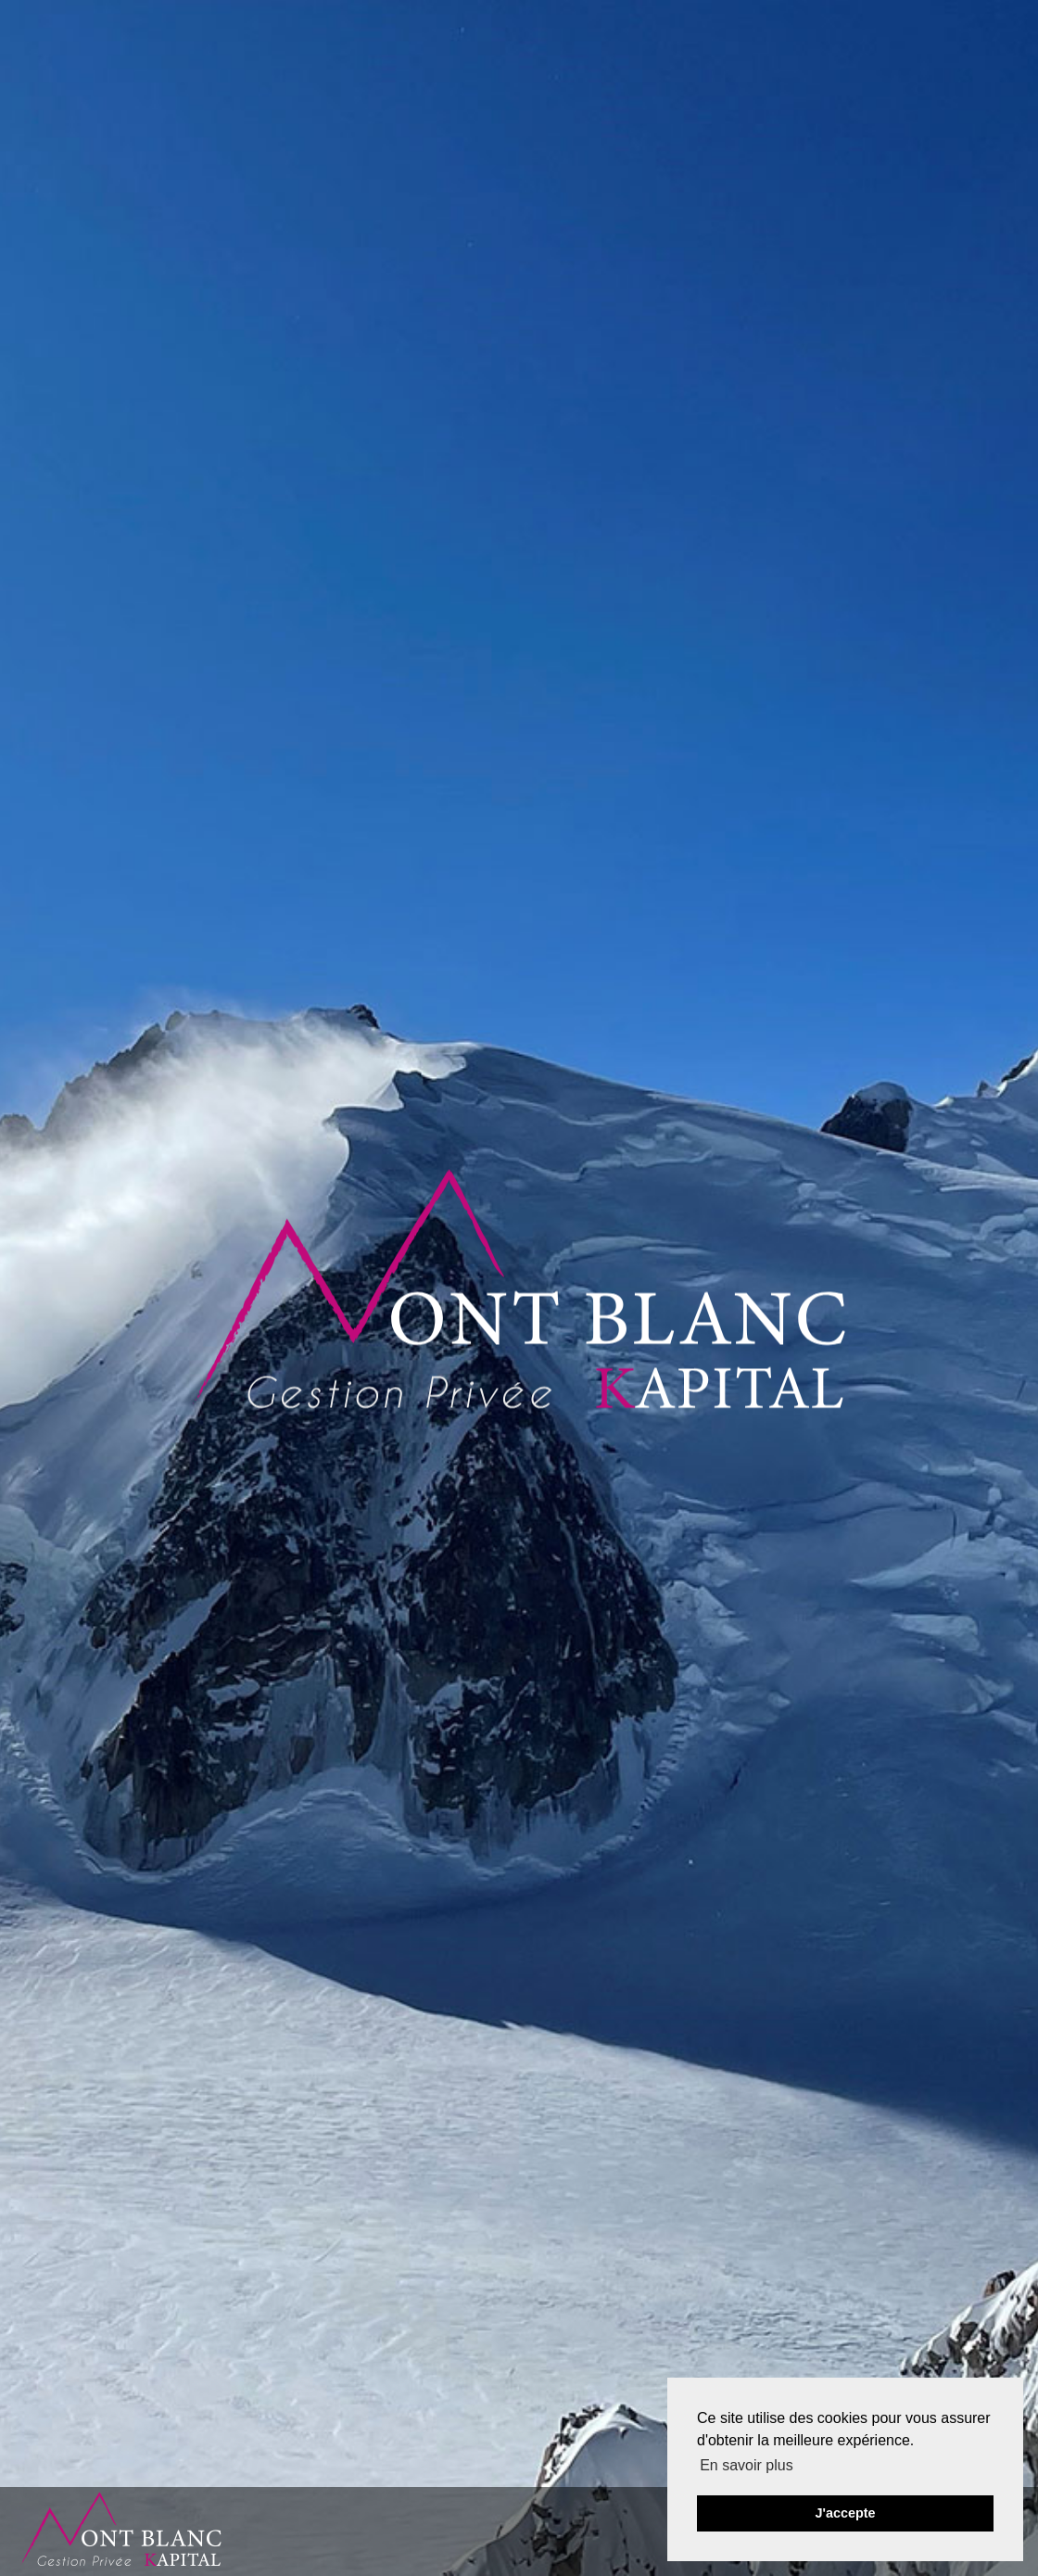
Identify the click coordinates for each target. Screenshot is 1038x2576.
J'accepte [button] (845, 2513)
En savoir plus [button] (746, 2465)
